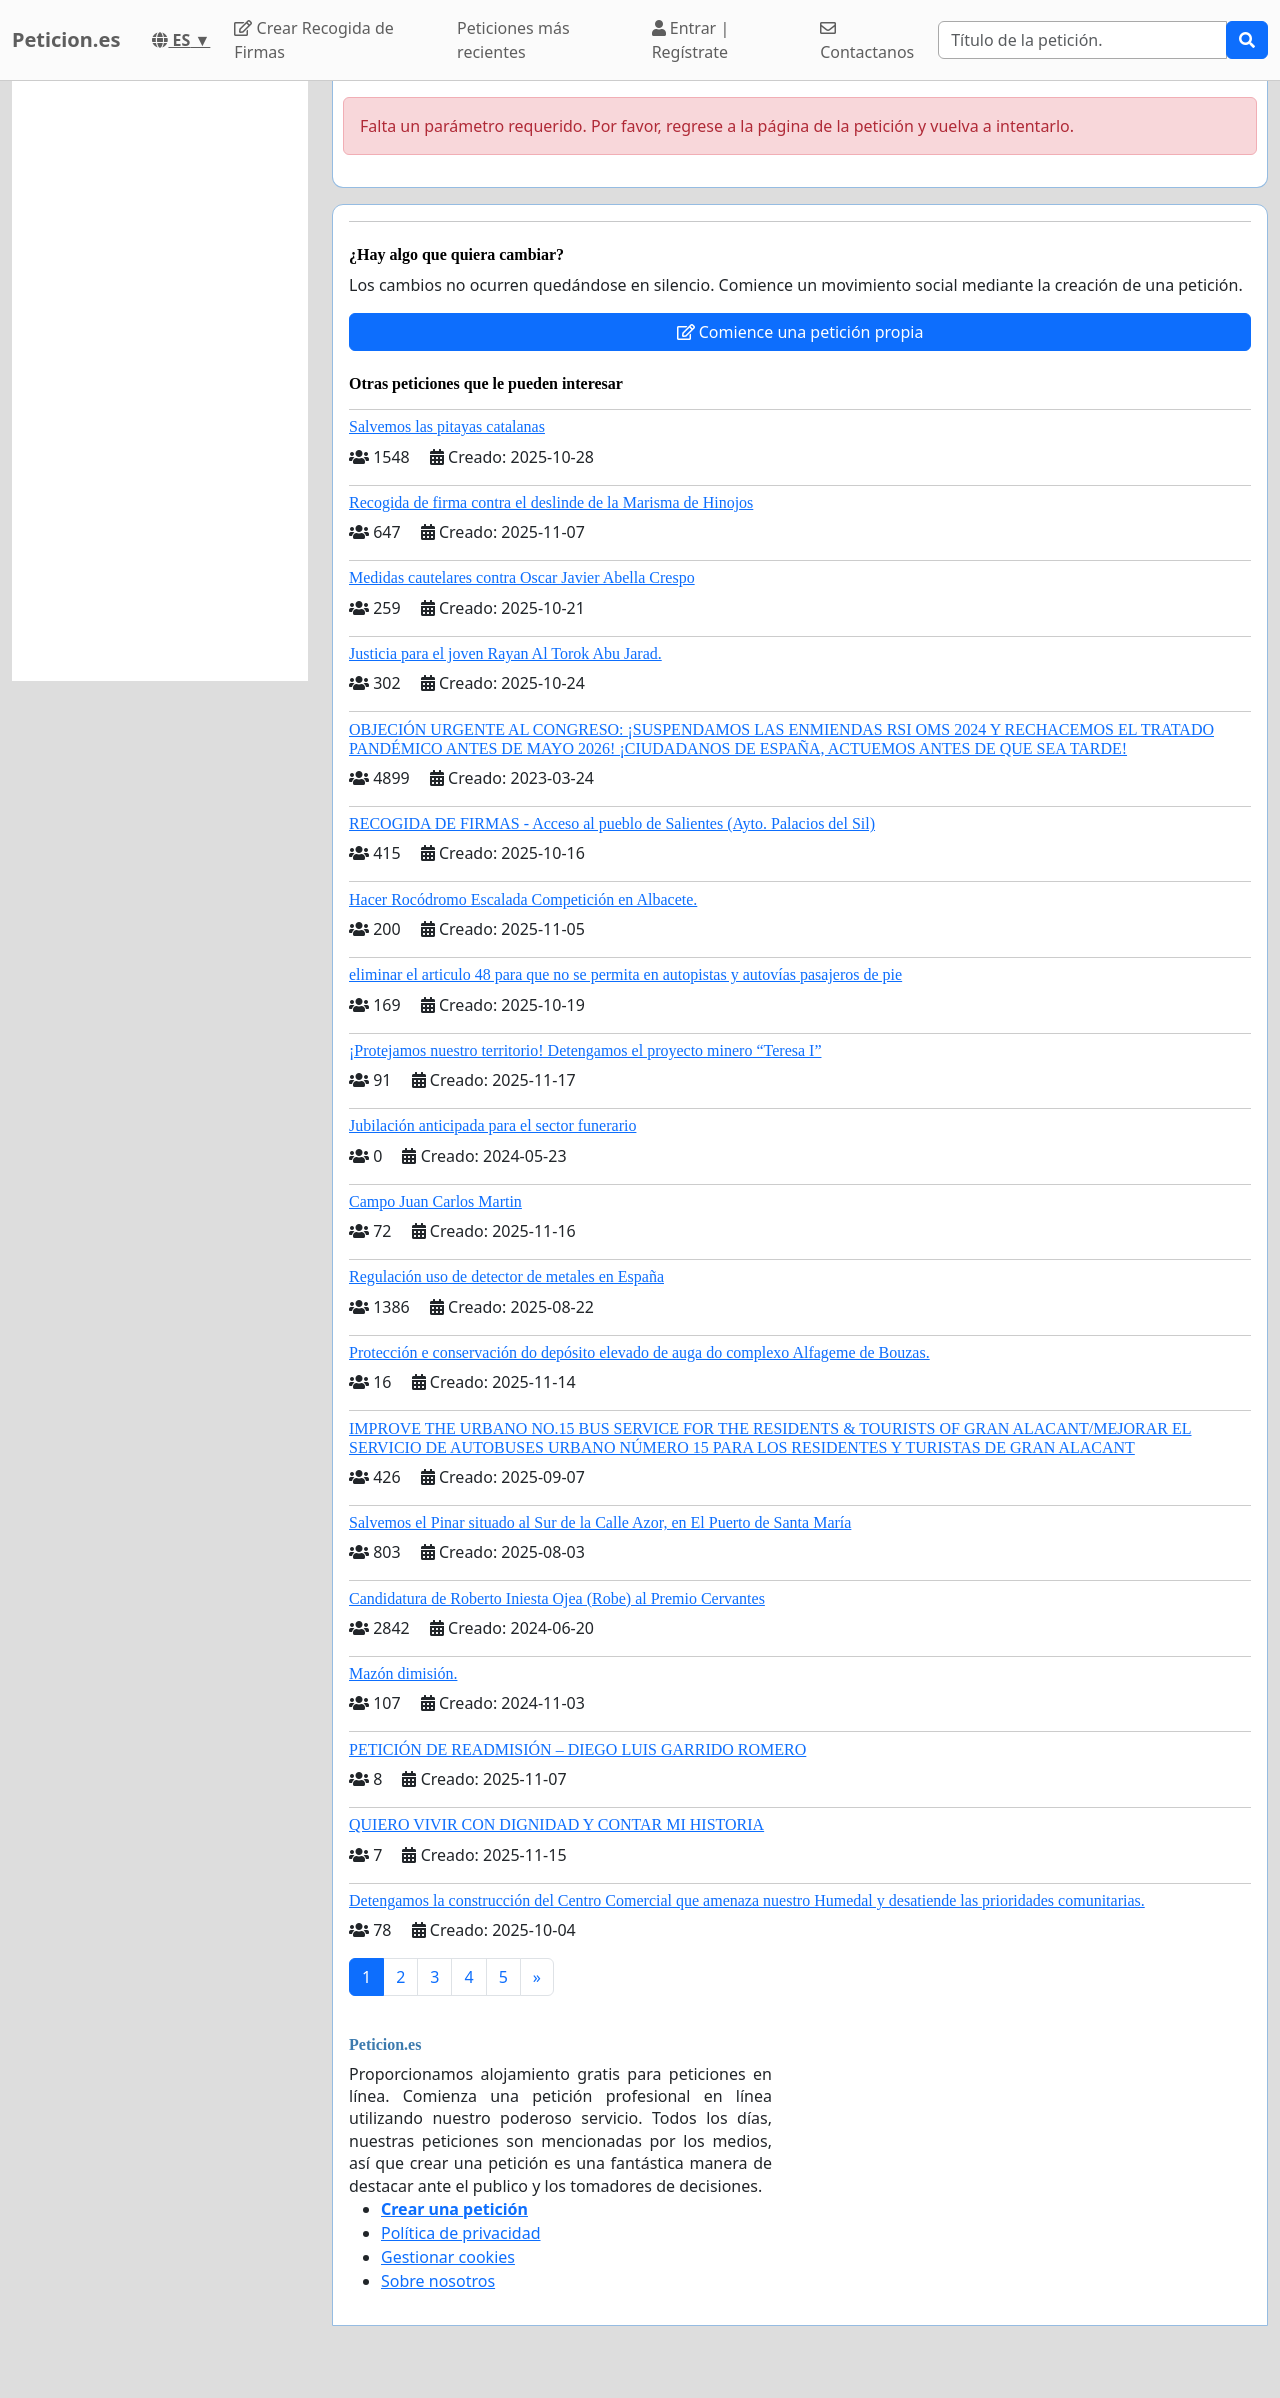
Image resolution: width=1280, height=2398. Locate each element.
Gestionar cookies (448, 2257)
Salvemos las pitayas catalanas (447, 426)
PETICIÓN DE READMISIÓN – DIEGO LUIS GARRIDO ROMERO (577, 1749)
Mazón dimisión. (403, 1673)
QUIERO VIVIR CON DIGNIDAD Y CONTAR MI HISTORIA (556, 1824)
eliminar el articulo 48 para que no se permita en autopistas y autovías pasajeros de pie (625, 974)
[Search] (1082, 40)
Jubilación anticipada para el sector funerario (492, 1125)
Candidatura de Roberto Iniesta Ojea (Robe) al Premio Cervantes (557, 1598)
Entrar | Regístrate (691, 40)
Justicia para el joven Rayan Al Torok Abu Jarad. (505, 653)
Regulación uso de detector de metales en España (506, 1276)
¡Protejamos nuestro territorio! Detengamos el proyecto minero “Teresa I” (585, 1050)
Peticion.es (66, 39)
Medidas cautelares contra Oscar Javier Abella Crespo (522, 577)
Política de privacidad (461, 2233)
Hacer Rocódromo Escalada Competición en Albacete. (523, 899)
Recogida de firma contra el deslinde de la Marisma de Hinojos (551, 502)
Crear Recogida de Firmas (313, 40)
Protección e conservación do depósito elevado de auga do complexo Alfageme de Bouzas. (639, 1352)
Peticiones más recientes (513, 40)
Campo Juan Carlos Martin (435, 1201)
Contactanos (867, 41)
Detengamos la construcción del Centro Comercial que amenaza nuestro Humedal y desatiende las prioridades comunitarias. (747, 1900)
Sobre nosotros (438, 2281)
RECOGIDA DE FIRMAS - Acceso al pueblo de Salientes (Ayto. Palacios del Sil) (612, 823)
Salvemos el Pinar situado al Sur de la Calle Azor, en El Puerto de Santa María (600, 1522)
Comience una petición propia (800, 332)
